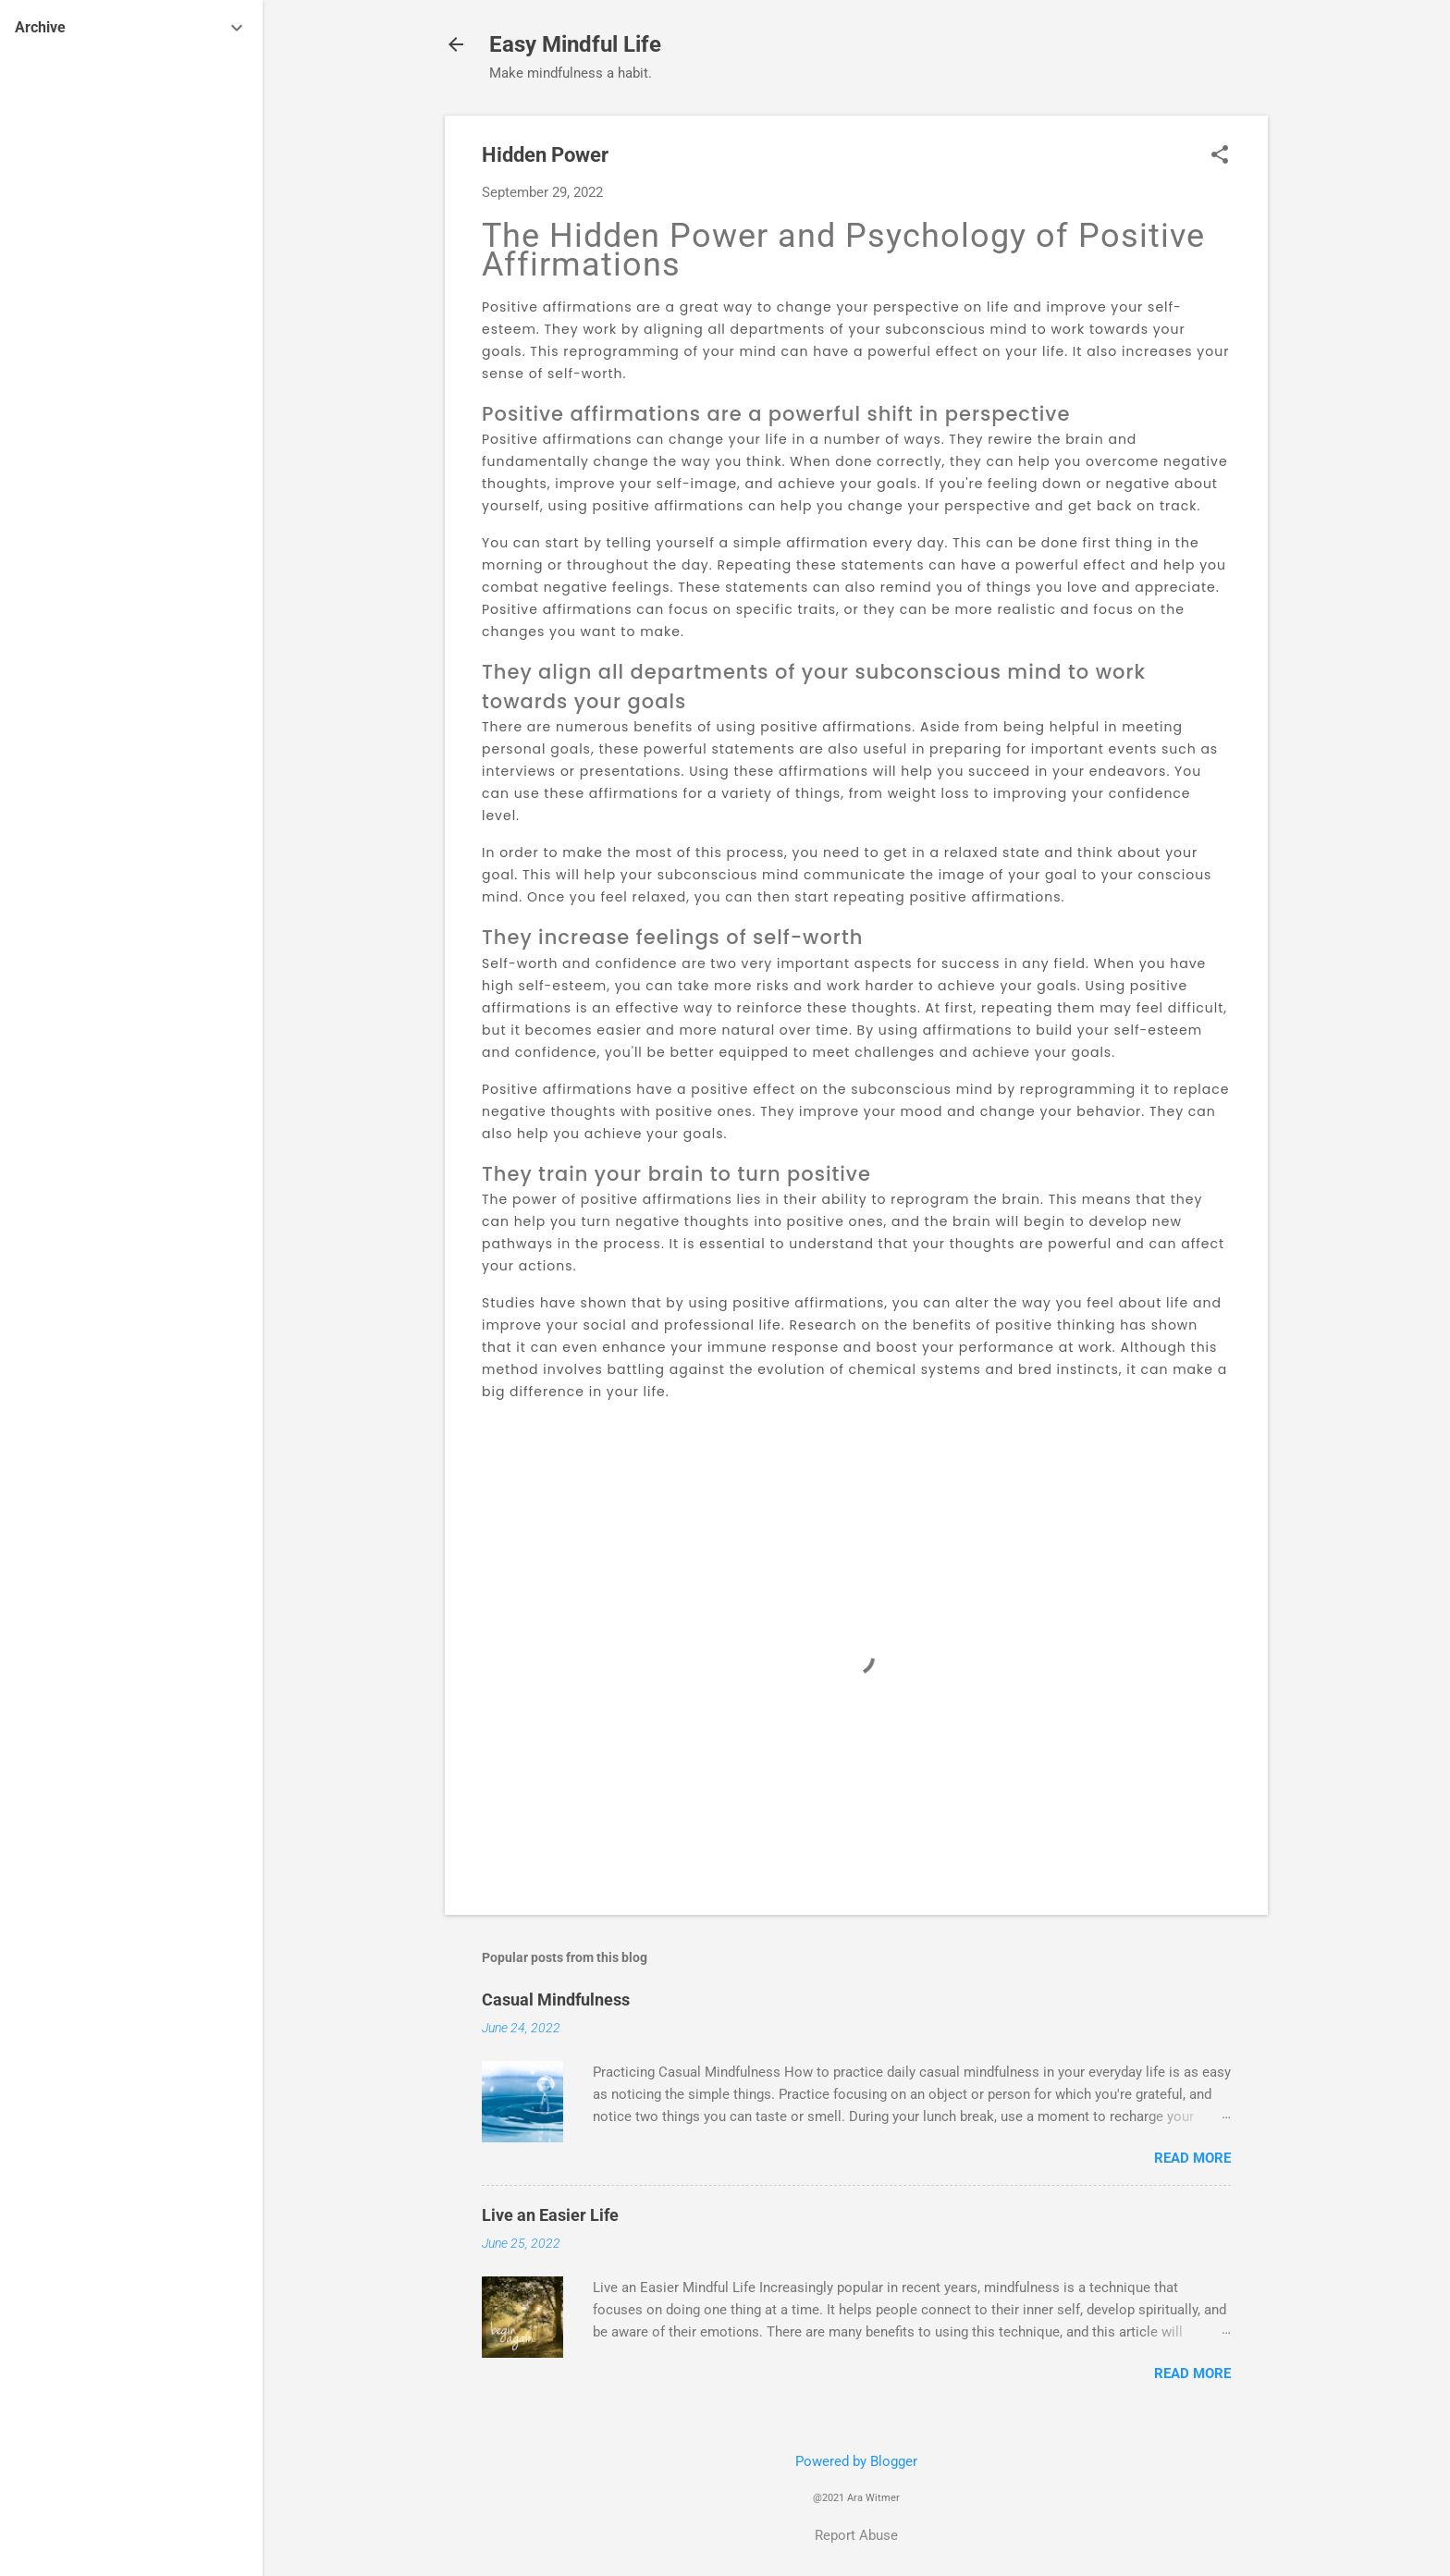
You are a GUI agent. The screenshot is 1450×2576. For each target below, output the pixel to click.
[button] (1220, 156)
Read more (1192, 2158)
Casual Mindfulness (556, 1999)
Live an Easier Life (550, 2215)
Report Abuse (856, 2535)
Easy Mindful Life (575, 44)
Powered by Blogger (856, 2461)
